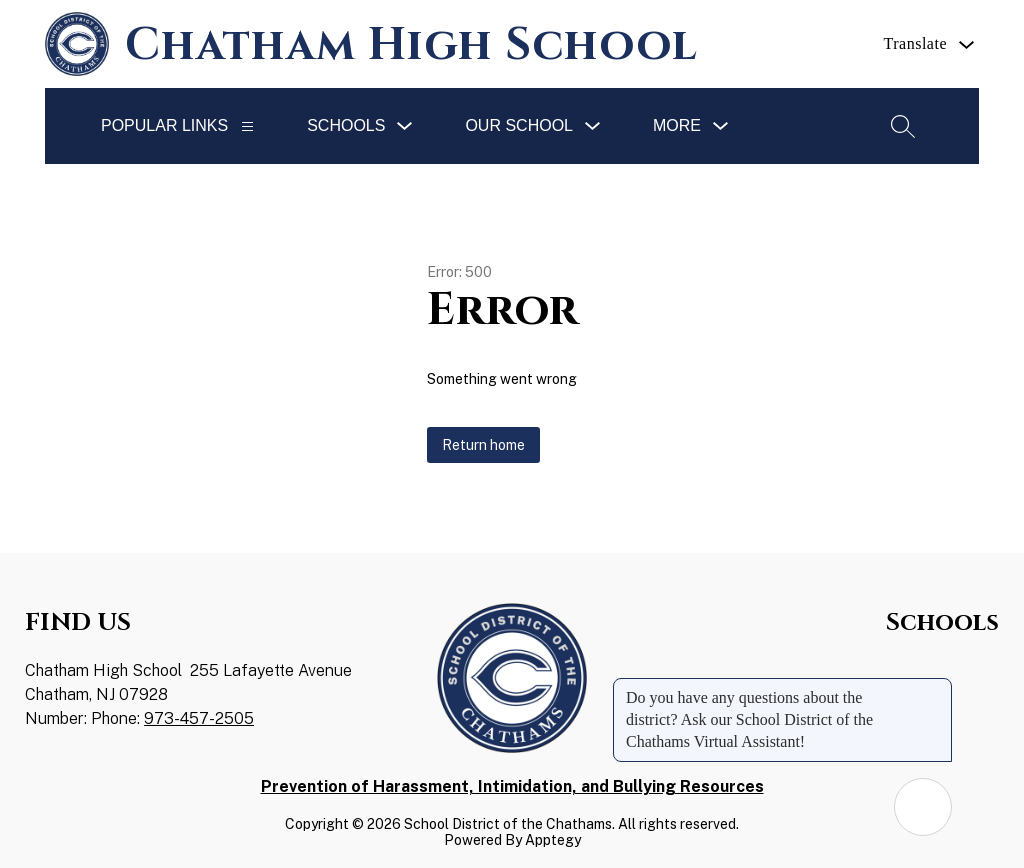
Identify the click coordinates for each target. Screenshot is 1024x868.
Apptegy (553, 840)
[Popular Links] (247, 126)
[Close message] (936, 688)
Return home (483, 445)
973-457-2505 (199, 718)
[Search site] (903, 126)
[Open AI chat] (923, 807)
